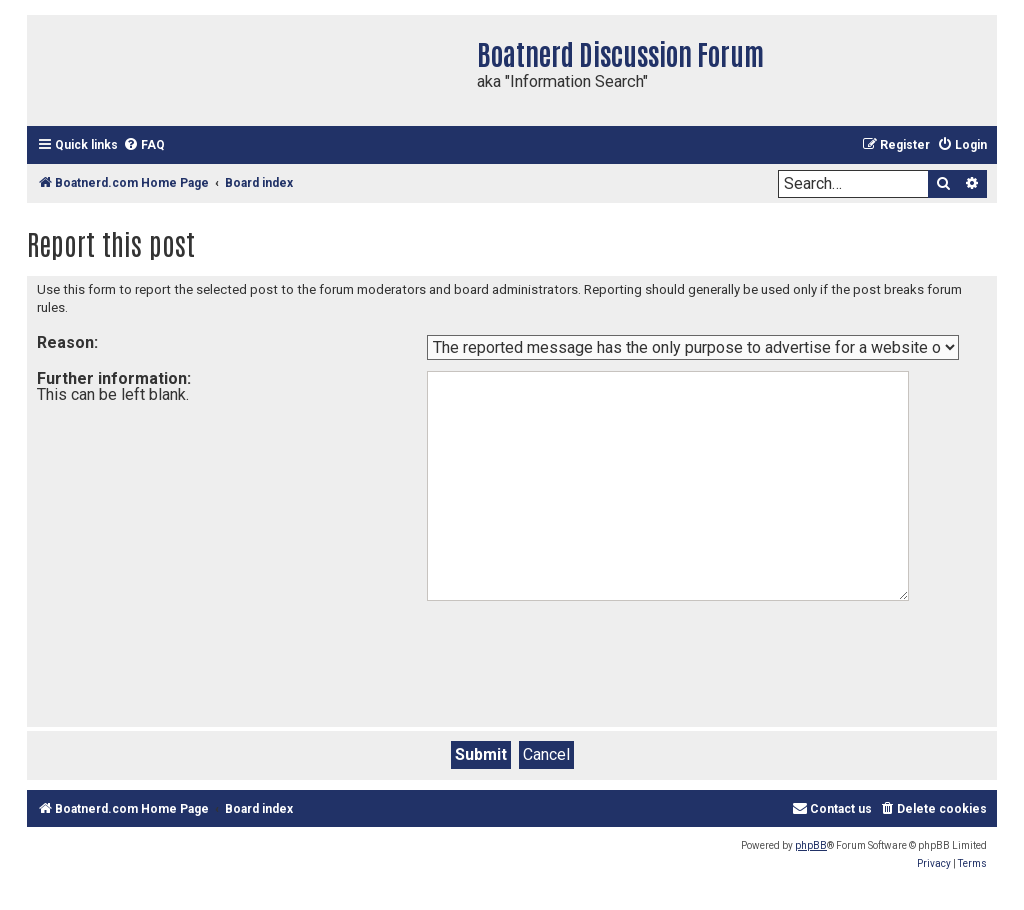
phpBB (811, 845)
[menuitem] (144, 145)
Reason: (67, 342)
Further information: (114, 378)
